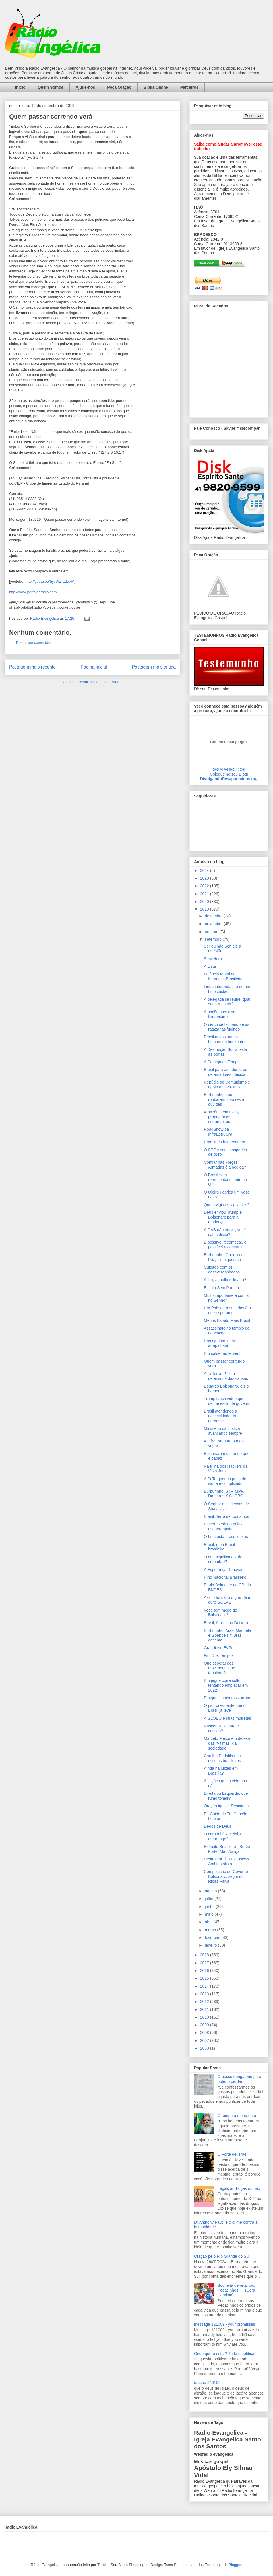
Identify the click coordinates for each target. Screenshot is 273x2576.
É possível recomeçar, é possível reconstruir (225, 1244)
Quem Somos (50, 87)
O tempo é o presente (237, 2115)
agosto (211, 1891)
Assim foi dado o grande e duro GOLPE (227, 1600)
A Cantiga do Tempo (222, 1062)
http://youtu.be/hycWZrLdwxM (49, 581)
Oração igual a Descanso (226, 1806)
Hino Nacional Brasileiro (225, 1577)
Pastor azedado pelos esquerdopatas (223, 1526)
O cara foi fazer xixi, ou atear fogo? (224, 1836)
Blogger (235, 2565)
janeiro (211, 1945)
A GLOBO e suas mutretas (227, 1718)
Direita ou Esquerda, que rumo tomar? (226, 1795)
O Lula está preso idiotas (226, 1536)
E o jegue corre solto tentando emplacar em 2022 (226, 1685)
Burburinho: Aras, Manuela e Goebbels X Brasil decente (227, 1635)
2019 (205, 909)
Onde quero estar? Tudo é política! (224, 2353)
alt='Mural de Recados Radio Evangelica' (228, 362)
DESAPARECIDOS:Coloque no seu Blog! (229, 771)
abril (209, 1922)
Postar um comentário (34, 642)
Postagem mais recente (32, 667)
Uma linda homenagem (224, 1142)
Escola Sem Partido (221, 1287)
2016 (205, 1970)
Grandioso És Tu (218, 1647)
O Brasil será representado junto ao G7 (225, 1180)
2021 (205, 894)
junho (210, 1906)
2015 (205, 1978)
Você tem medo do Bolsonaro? (220, 1612)
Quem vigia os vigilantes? (226, 1204)
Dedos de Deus (217, 1826)
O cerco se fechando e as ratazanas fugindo (226, 1026)
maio (209, 1914)
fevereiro (213, 1937)
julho (209, 1898)
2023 (205, 878)
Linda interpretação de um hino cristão (227, 989)
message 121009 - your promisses (224, 2324)
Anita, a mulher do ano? (225, 1279)
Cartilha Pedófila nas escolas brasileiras (222, 1758)
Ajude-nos (85, 87)
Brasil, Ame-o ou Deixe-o (226, 1622)
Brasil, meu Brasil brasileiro (219, 1547)
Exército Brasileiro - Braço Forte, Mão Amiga (227, 1849)
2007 (205, 2040)
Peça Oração (119, 87)
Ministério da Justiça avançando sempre (223, 1431)
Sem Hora (213, 958)
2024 (205, 870)
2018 (205, 1955)
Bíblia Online (156, 87)
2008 (205, 2032)
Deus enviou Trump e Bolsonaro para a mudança (223, 1217)
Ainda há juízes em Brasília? (221, 1770)
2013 (205, 1994)
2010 (205, 2017)
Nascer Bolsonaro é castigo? (221, 1728)
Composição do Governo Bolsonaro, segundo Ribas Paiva (226, 1876)
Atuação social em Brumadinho (220, 1014)
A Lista (210, 966)
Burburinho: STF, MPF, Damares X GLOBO (224, 1493)
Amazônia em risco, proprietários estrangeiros (221, 1117)
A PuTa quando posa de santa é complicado (225, 1481)
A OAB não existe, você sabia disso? (225, 1232)
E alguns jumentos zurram (227, 1698)
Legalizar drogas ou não (239, 2188)
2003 (205, 2048)
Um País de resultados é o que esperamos (227, 1310)
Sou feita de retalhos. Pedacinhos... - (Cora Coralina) (236, 2290)
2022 (205, 886)
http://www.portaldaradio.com (33, 592)
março (211, 1930)
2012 (205, 2001)
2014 (205, 1986)
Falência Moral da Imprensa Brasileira (223, 976)
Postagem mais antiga (154, 667)
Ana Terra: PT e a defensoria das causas (226, 1376)
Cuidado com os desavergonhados (222, 1269)
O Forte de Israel (232, 2154)
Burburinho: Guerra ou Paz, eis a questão (223, 1257)
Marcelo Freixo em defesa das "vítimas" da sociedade (227, 1743)
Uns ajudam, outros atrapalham (221, 1343)
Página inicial (94, 667)
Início (20, 87)
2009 (205, 2025)
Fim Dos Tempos (219, 1655)
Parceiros (189, 87)
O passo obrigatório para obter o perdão (239, 2079)
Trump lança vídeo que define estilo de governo (227, 1401)
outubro (212, 931)
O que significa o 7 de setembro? (223, 1559)
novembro (214, 923)
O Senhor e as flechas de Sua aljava (226, 1506)
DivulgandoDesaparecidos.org (229, 778)
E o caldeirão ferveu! (222, 1353)
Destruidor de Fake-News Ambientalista (226, 1861)
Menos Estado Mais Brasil (227, 1320)
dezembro (214, 916)
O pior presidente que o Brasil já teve (224, 1708)
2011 (205, 2009)
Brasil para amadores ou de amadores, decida (225, 1072)
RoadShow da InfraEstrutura (218, 1131)
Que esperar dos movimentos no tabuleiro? (219, 1668)
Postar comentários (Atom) (100, 682)
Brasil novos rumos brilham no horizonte (224, 1039)
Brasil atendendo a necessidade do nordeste (220, 1416)
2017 (205, 1963)
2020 (205, 901)
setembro (213, 939)
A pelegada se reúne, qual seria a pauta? (227, 1001)
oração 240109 (207, 2382)
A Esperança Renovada (225, 1569)
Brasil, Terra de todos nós (226, 1516)
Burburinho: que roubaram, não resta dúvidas (224, 1099)
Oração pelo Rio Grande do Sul (221, 2256)
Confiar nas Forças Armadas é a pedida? (225, 1164)
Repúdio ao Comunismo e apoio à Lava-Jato (227, 1084)
